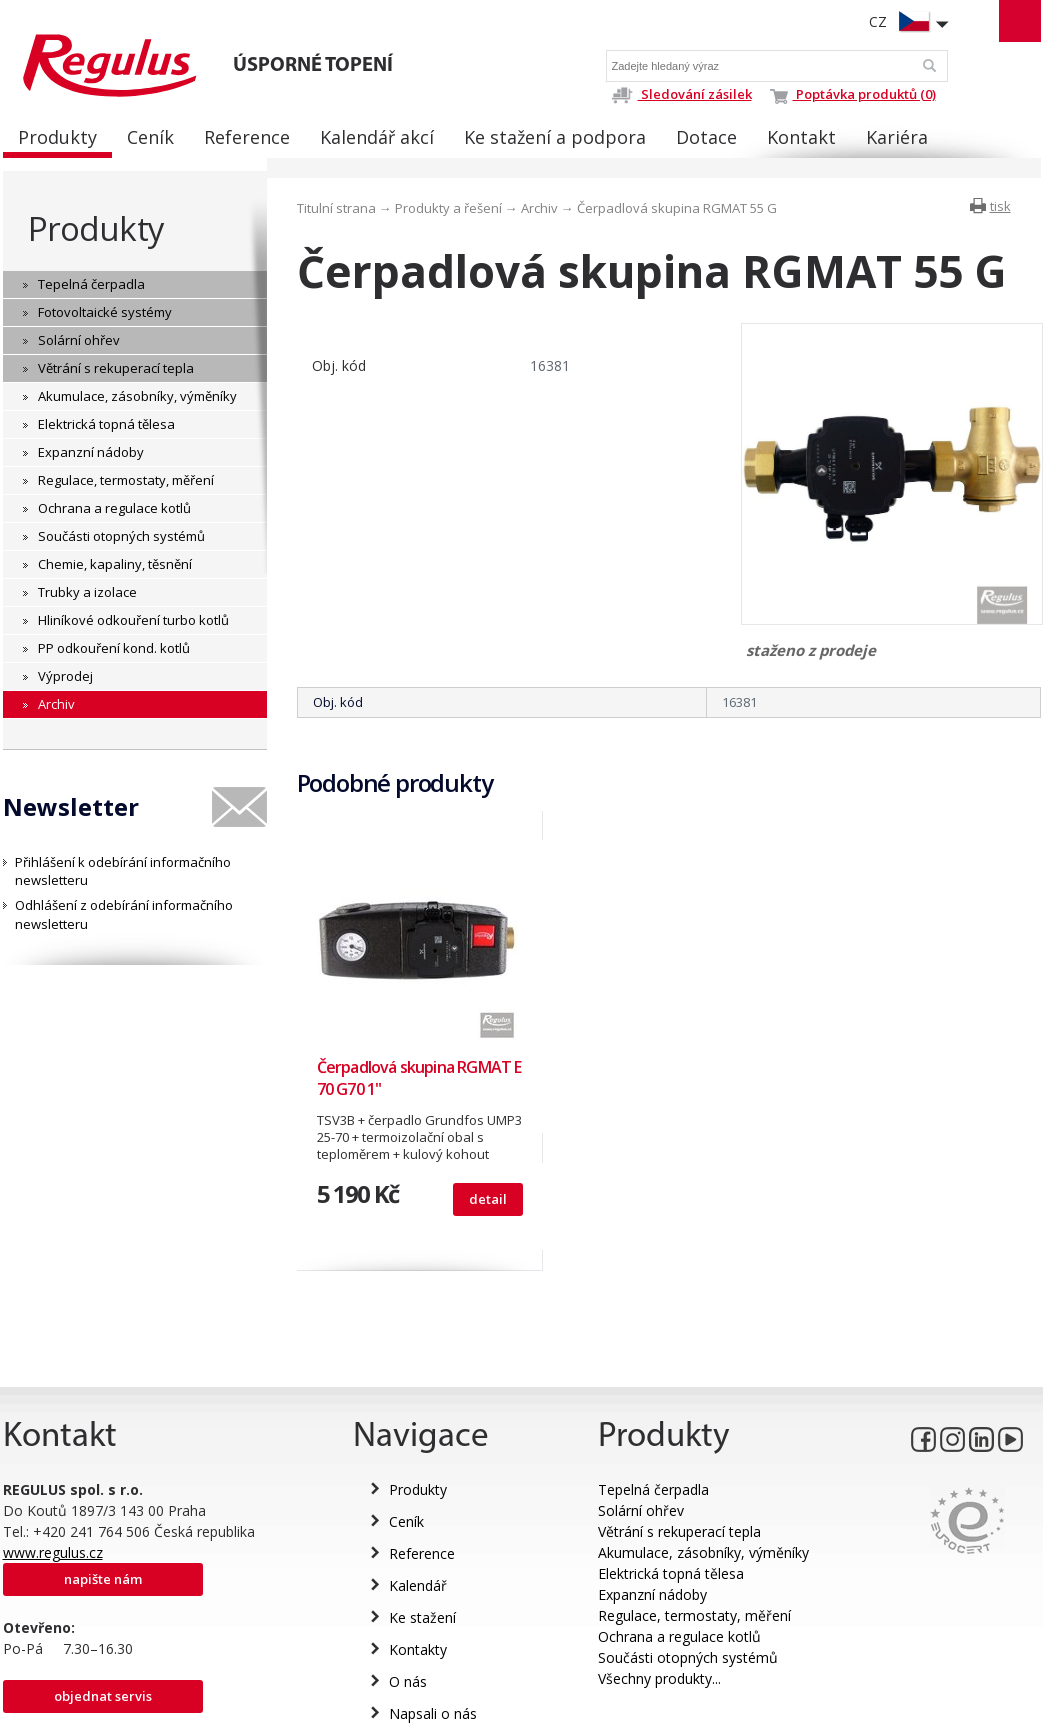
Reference (422, 1553)
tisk (1000, 206)
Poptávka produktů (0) (853, 94)
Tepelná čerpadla (653, 1489)
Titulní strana (336, 208)
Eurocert (967, 1520)
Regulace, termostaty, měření (694, 1615)
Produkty (96, 228)
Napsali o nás (433, 1713)
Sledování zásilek (681, 94)
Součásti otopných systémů (688, 1657)
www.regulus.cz (53, 1552)
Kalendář (418, 1585)
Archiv (539, 208)
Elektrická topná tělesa (671, 1573)
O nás (408, 1681)
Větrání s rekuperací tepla (679, 1531)
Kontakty (418, 1649)
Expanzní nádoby (652, 1594)
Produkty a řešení (448, 208)
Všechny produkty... (659, 1678)
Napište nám (103, 1579)
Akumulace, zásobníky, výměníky (703, 1552)
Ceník (406, 1521)
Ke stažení (422, 1617)
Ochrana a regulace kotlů (679, 1636)
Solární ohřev (641, 1510)
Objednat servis (103, 1696)
